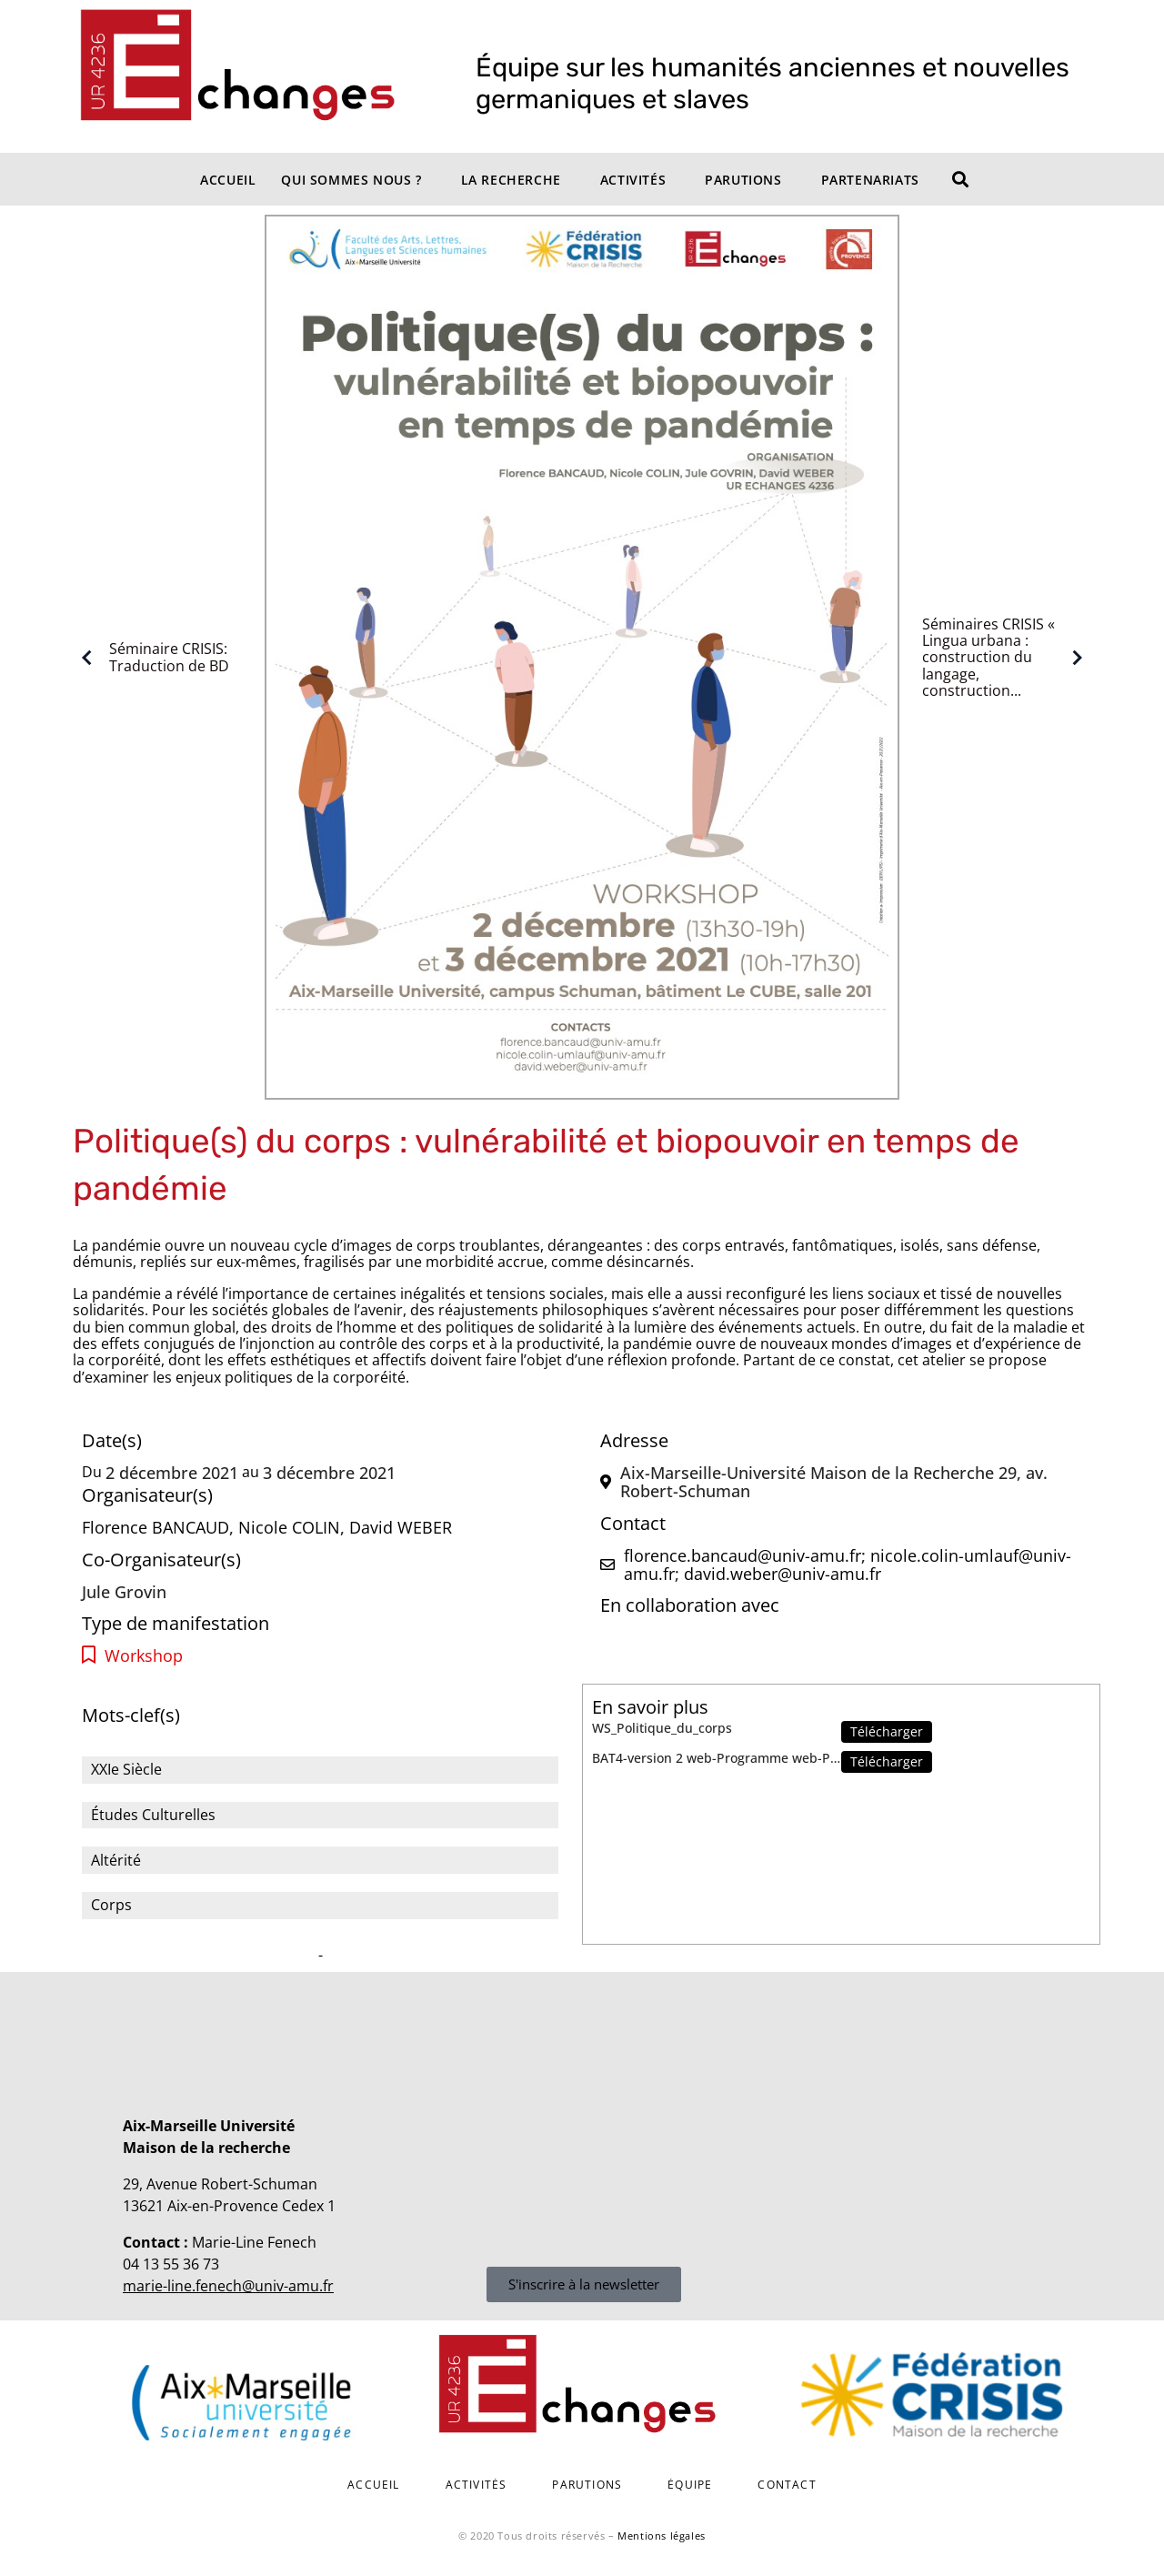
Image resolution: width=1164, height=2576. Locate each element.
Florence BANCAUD (155, 1527)
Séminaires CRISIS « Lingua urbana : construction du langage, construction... (1006, 657)
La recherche (511, 179)
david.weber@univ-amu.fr (782, 1574)
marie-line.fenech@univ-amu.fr (228, 2286)
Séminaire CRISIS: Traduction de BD (151, 657)
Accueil (228, 179)
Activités (633, 179)
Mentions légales (661, 2535)
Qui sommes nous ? (351, 179)
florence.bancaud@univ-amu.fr (742, 1555)
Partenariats (870, 179)
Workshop (144, 1656)
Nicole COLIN (289, 1527)
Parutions (743, 179)
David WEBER (400, 1527)
